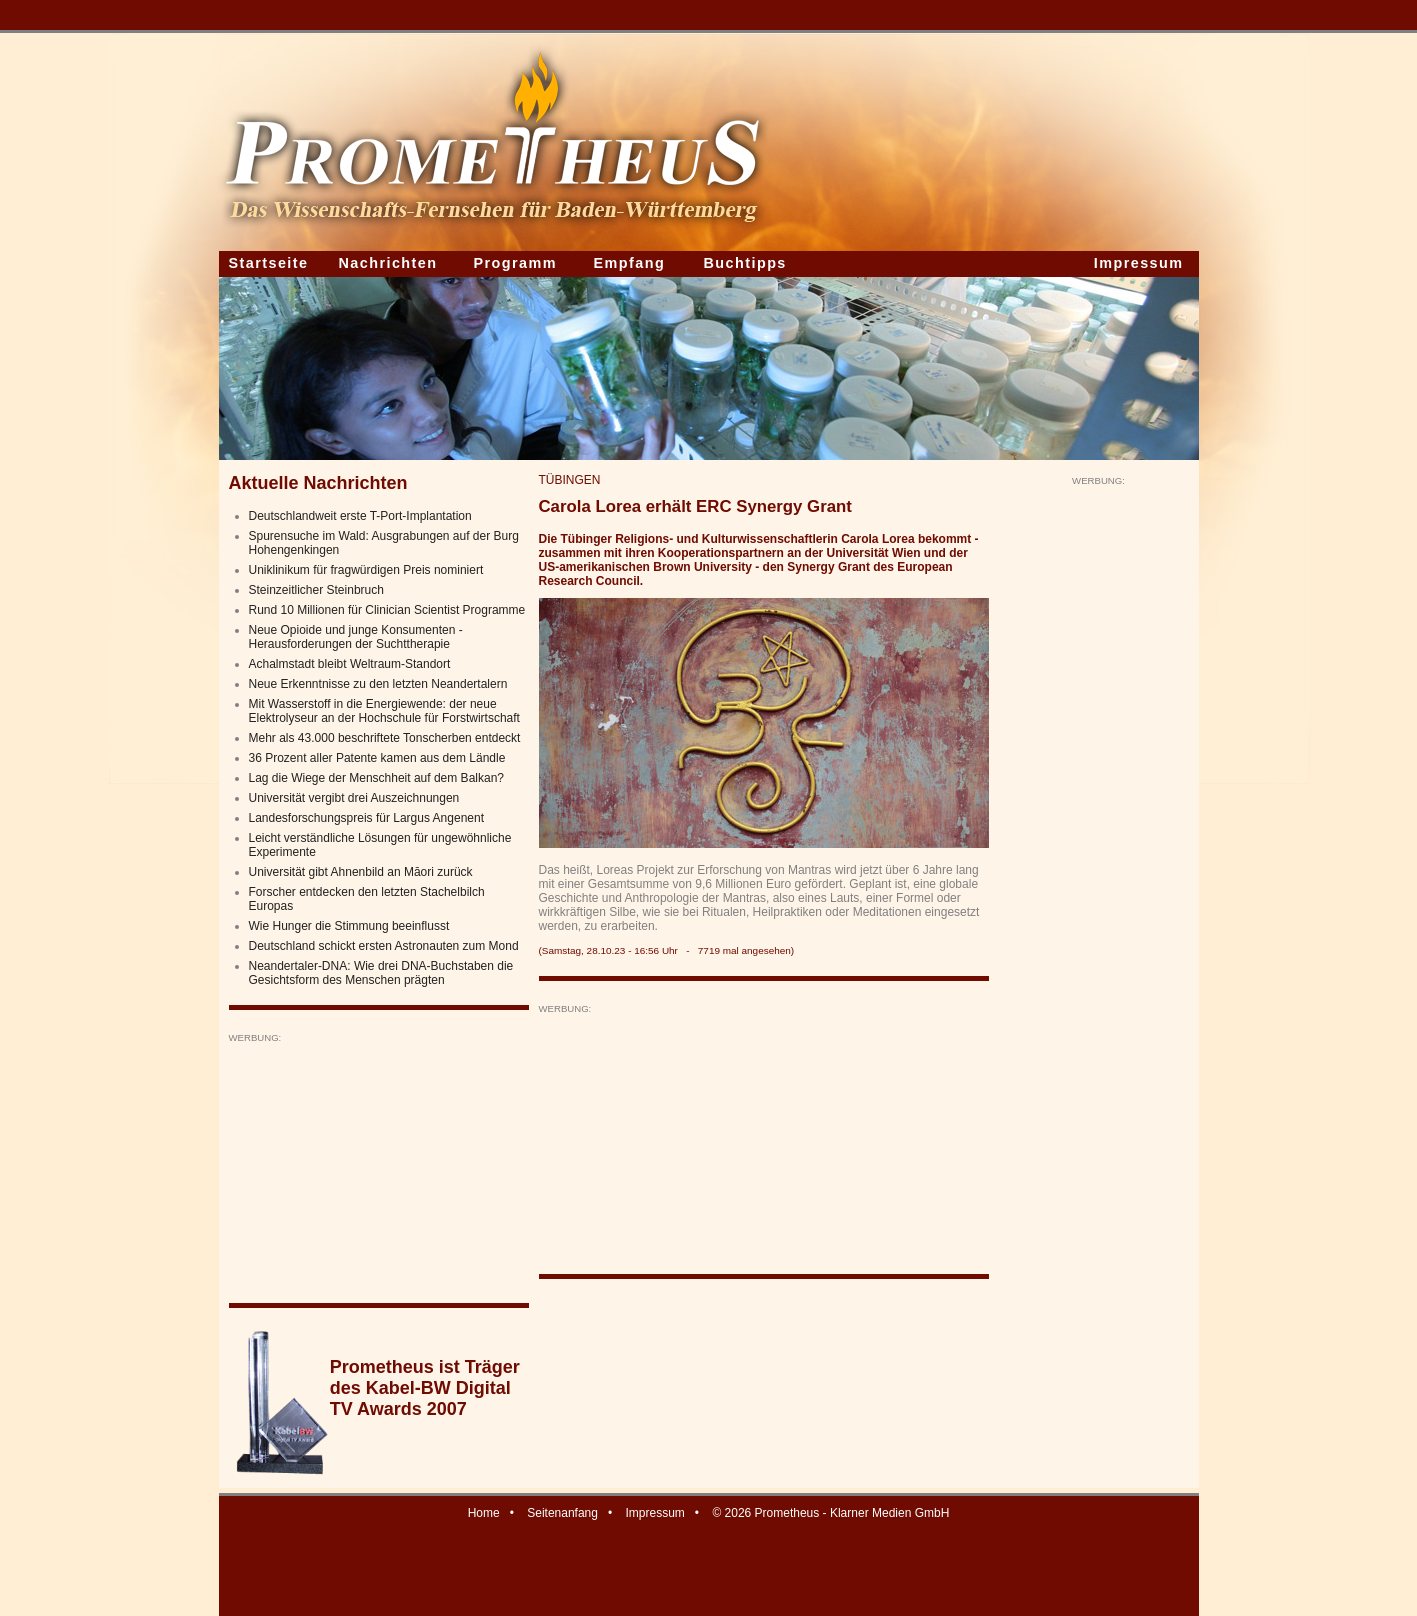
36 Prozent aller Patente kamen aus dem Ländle (377, 758)
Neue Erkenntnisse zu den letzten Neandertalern (378, 684)
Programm (516, 263)
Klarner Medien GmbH (889, 1513)
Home (484, 1513)
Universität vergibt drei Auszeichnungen (354, 798)
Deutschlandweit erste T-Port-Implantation (360, 516)
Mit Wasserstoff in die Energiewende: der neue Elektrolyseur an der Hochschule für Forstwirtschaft (384, 711)
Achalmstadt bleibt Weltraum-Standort (350, 664)
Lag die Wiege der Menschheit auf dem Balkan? (377, 778)
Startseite (269, 263)
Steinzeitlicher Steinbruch (316, 590)
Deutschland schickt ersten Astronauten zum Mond (384, 946)
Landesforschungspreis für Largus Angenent (367, 818)
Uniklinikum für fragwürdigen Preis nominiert (366, 570)
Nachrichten (388, 263)
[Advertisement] (379, 1169)
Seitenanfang (562, 1513)
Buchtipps (745, 263)
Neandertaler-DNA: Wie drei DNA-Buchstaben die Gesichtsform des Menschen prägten (381, 973)
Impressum (1139, 263)
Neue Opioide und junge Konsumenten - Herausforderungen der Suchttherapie (356, 637)
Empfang (630, 263)
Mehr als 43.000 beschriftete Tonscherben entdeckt (385, 738)
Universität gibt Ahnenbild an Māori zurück (361, 872)
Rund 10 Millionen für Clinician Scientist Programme (387, 610)
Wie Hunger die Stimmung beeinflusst (349, 926)
